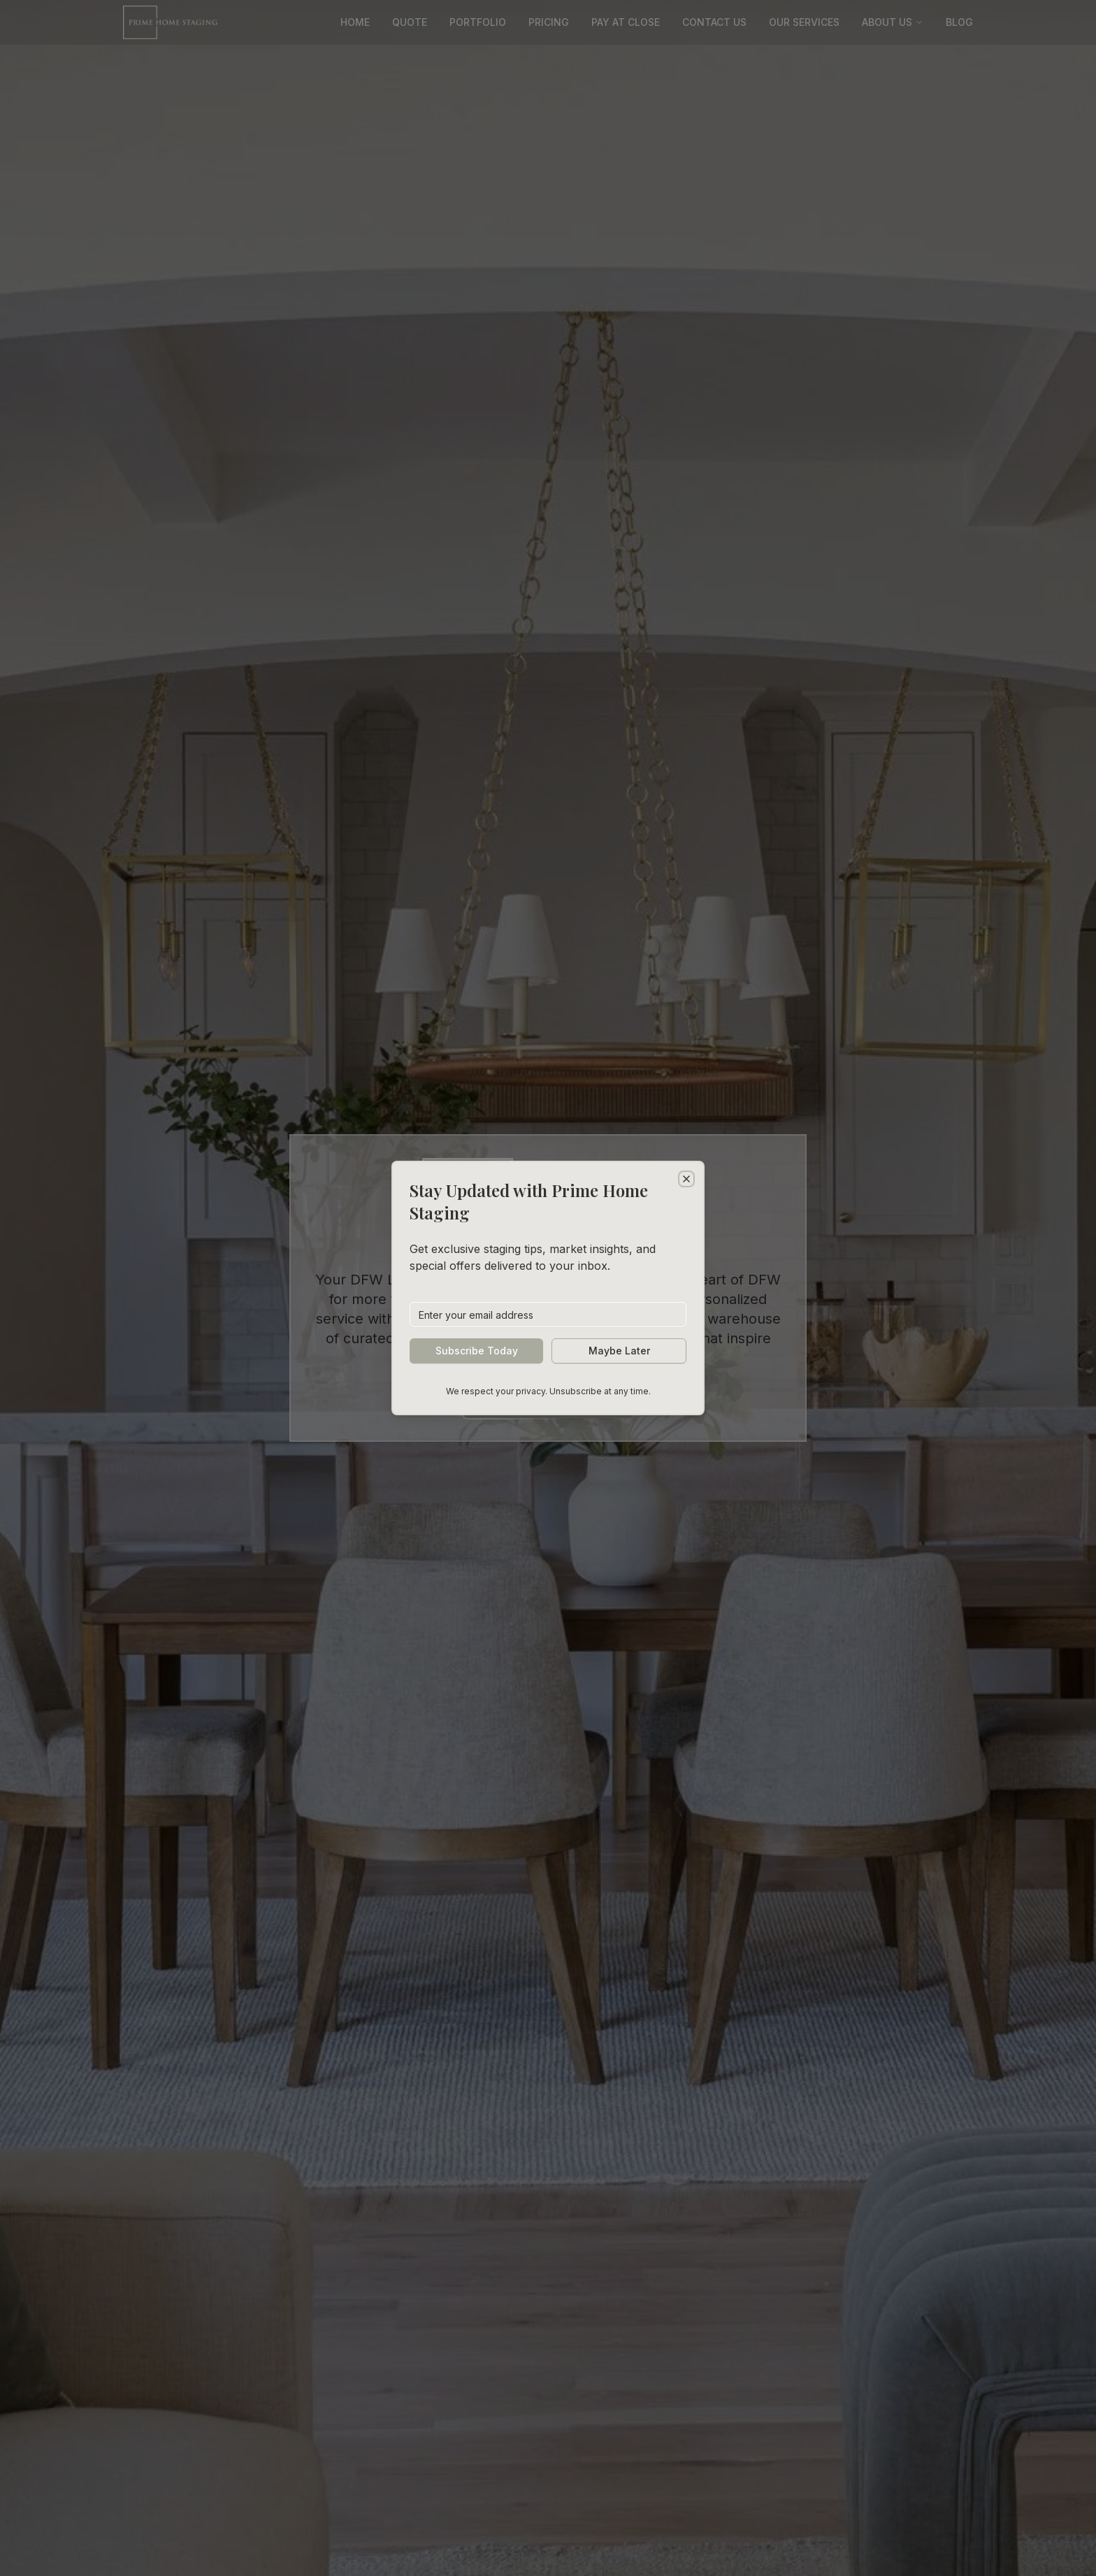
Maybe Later (619, 1351)
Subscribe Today (476, 1351)
